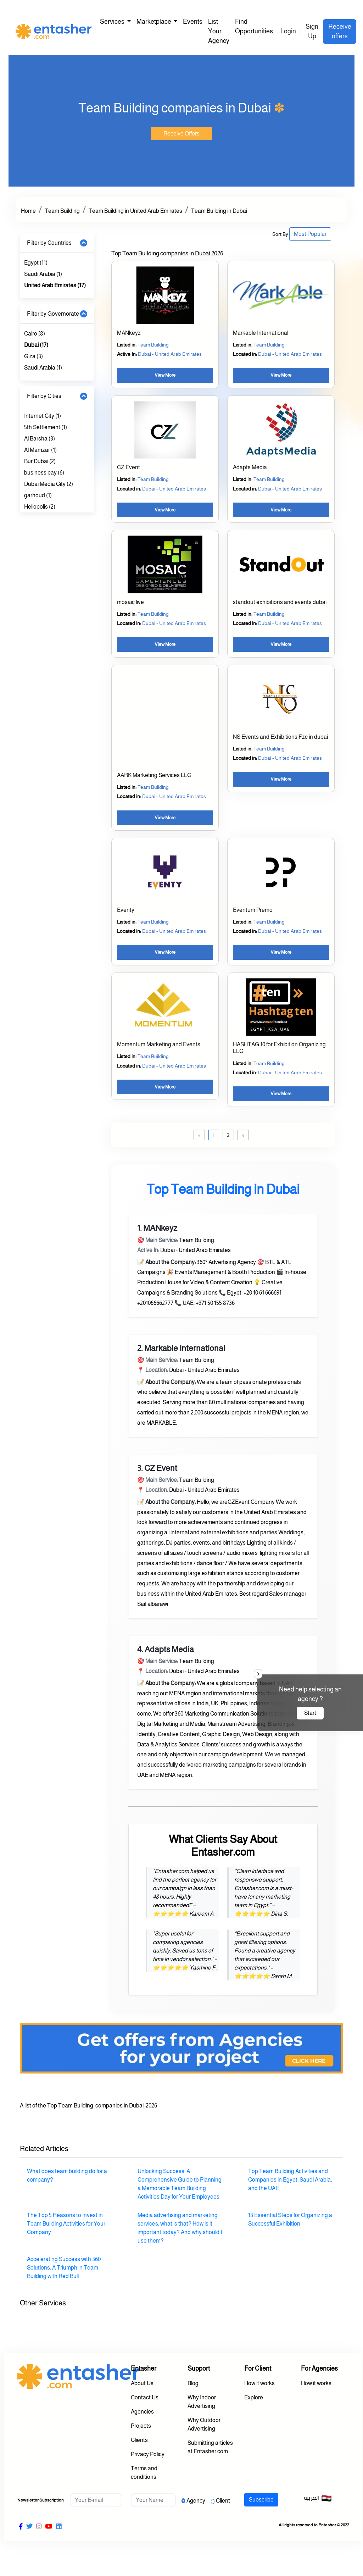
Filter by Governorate (53, 314)
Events (192, 21)
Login (288, 31)
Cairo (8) (34, 334)
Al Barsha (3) (39, 439)
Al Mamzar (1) (40, 450)
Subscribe (261, 2500)
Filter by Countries (49, 243)
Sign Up (312, 31)
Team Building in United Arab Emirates (135, 211)
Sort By (280, 234)
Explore (253, 2397)
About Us (142, 2383)
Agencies (142, 2412)
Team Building (62, 211)
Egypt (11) (36, 263)
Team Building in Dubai (219, 211)
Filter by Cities (44, 396)
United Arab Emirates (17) (55, 285)
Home (28, 211)
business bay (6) (44, 473)
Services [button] (112, 21)
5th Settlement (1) (45, 427)
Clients (139, 2440)
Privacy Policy (147, 2454)
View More (165, 375)
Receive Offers (181, 134)
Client (223, 2501)
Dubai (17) (36, 345)
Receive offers (339, 31)
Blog (193, 2383)
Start (310, 1713)
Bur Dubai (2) (40, 461)
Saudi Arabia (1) (43, 274)
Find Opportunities (254, 26)
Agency (195, 2501)
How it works (259, 2383)
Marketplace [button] (154, 21)
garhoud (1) (38, 495)
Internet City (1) (42, 416)
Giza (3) (33, 356)
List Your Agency (218, 31)
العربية (318, 2498)
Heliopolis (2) (39, 507)
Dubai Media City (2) (48, 484)
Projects (141, 2426)
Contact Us (144, 2397)
